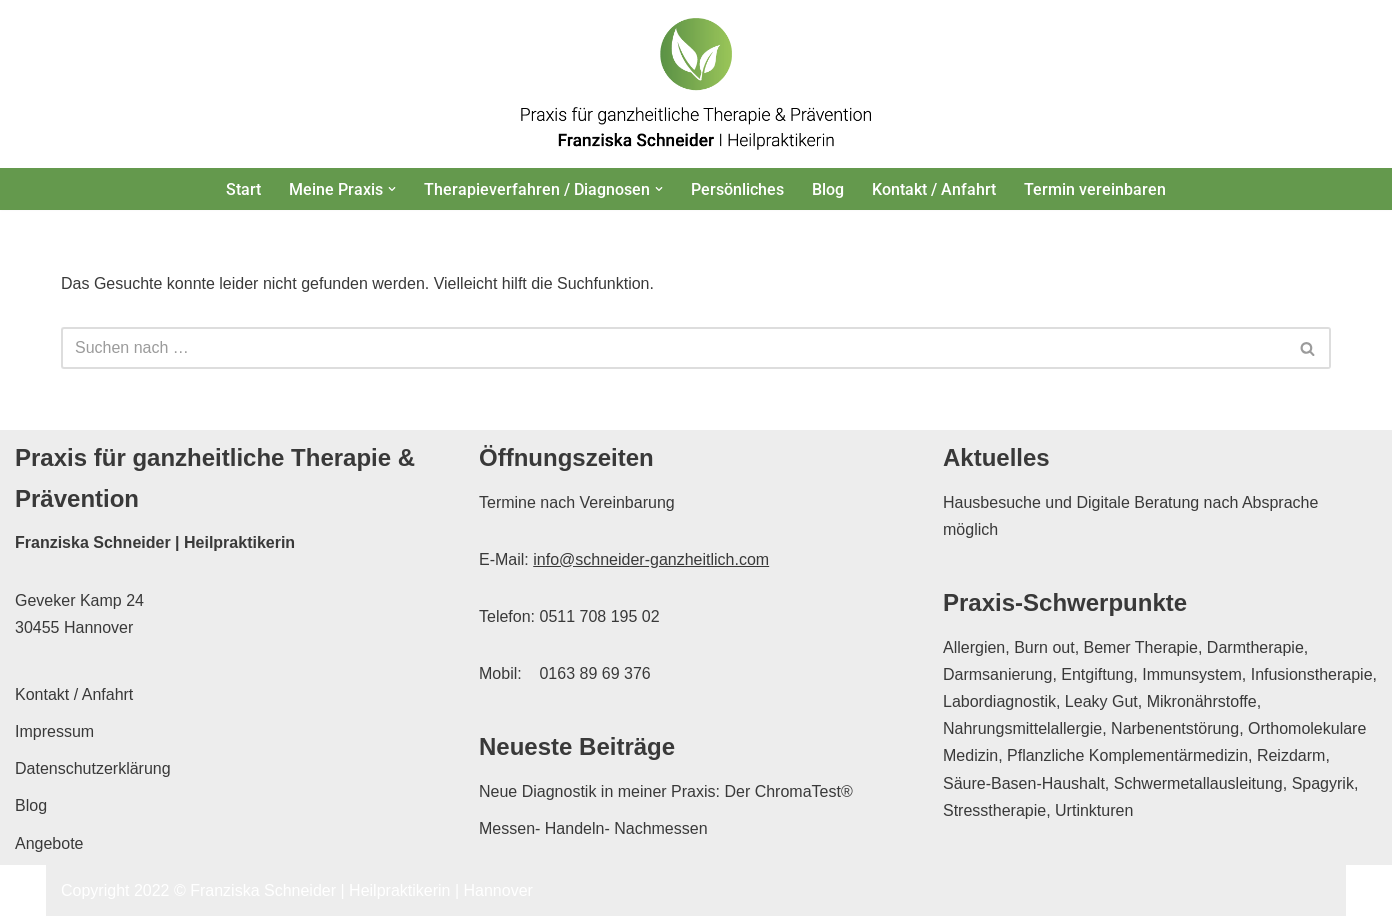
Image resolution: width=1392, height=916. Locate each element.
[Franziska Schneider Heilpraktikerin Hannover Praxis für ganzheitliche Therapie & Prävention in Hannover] (696, 84)
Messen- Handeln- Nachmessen (593, 828)
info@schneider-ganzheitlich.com (651, 559)
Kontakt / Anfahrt (934, 189)
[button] (392, 189)
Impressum (54, 731)
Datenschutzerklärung (93, 768)
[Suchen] (673, 348)
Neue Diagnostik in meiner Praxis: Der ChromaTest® (666, 791)
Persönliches (737, 189)
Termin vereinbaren (1095, 189)
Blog (828, 189)
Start (243, 189)
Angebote (49, 843)
